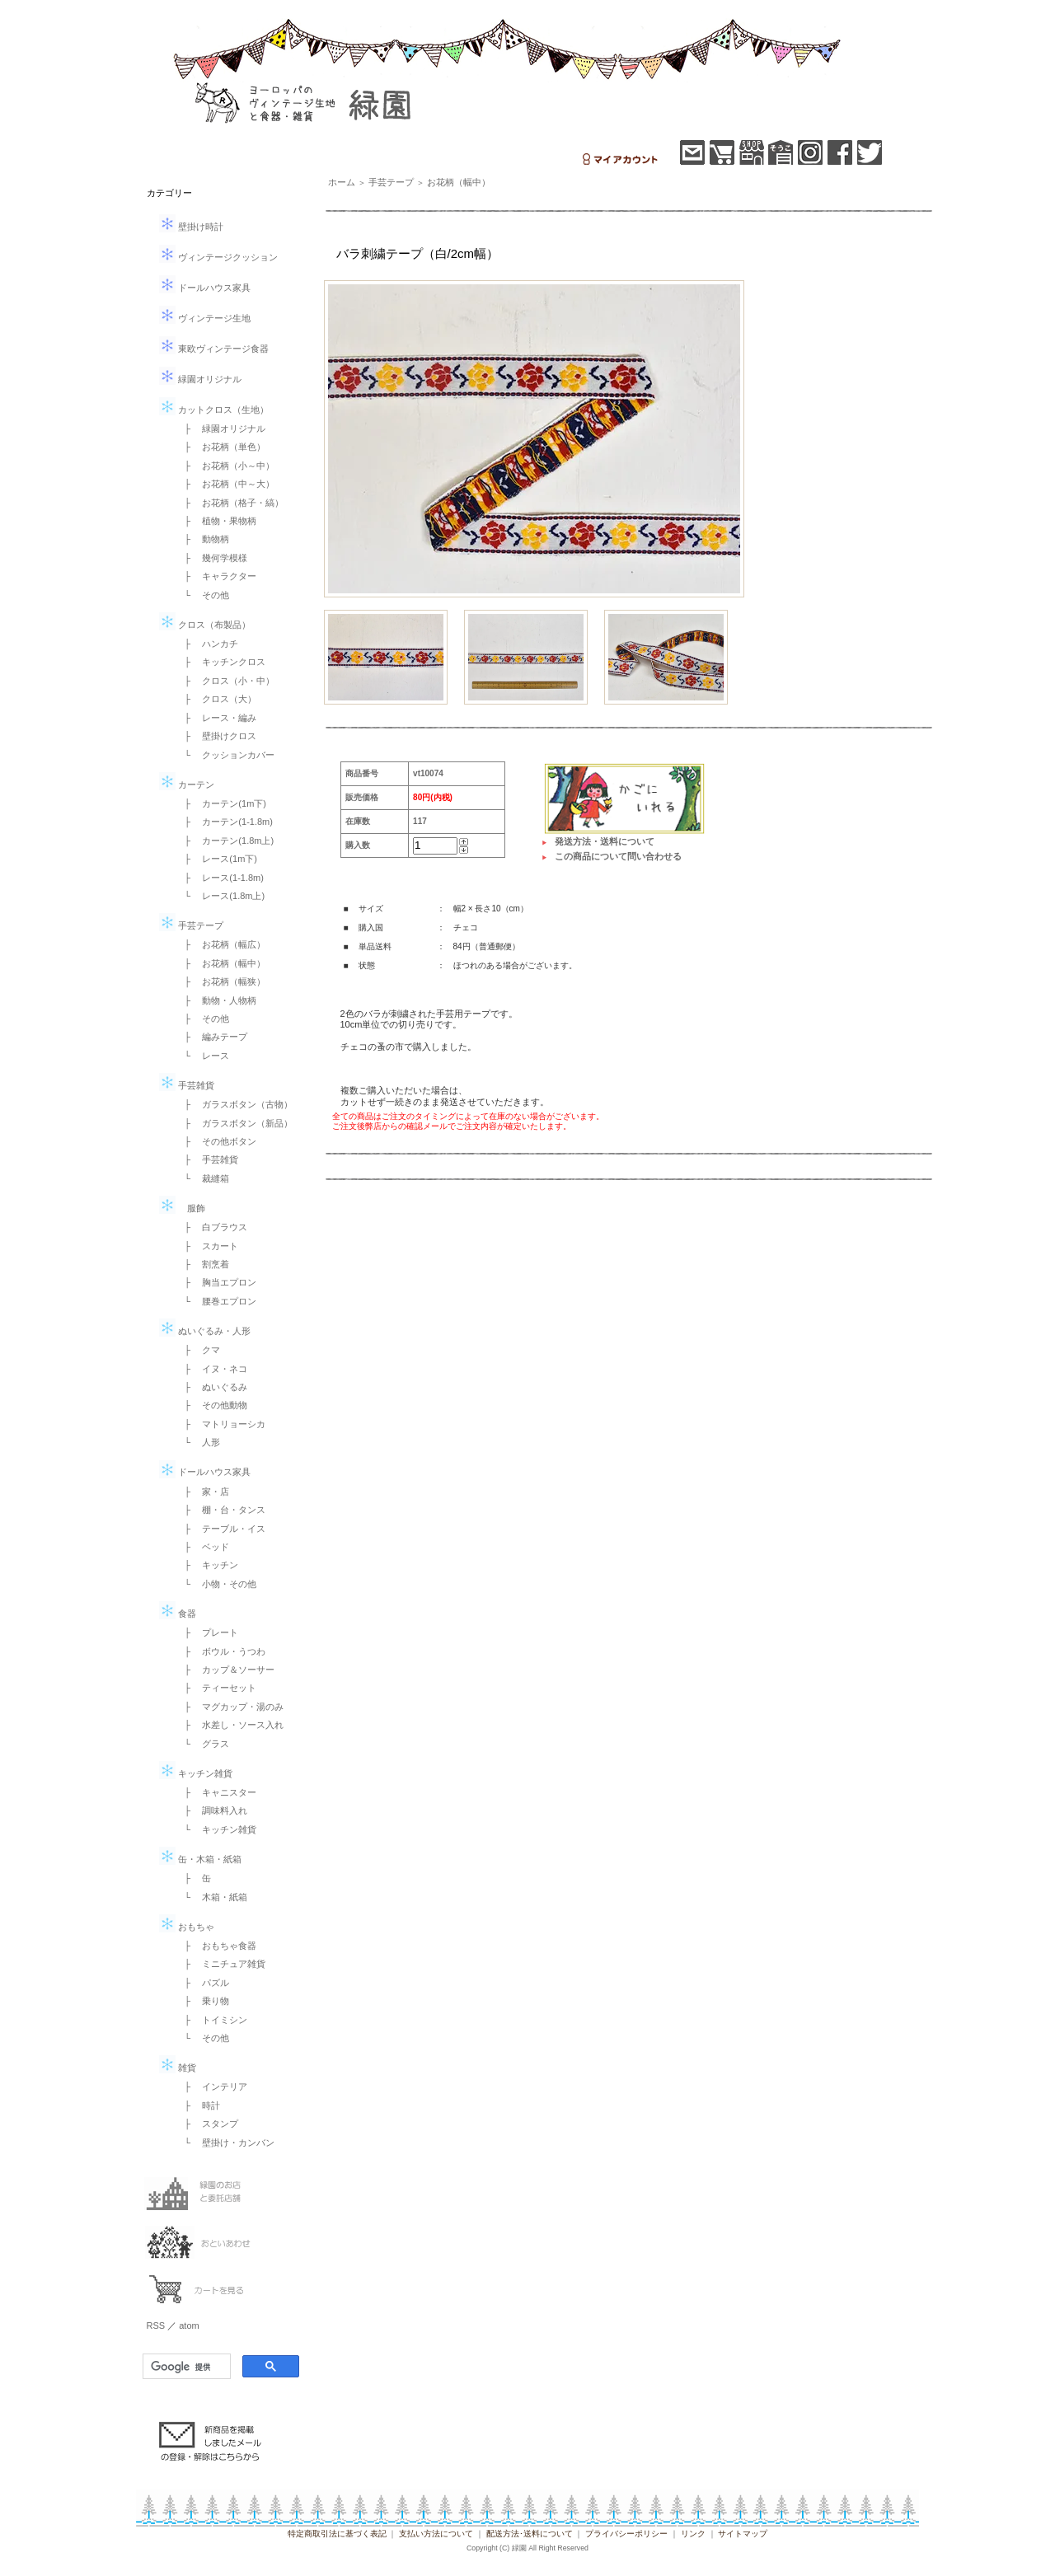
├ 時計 (198, 2105)
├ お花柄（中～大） (225, 484)
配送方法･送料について (529, 2533)
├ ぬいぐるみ (212, 1387)
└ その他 (203, 595)
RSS (156, 2325)
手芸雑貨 (186, 1085)
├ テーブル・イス (221, 1529)
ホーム (341, 182)
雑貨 (177, 2068)
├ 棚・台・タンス (221, 1510)
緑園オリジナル (200, 379)
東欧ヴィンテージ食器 (214, 349)
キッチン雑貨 (195, 1773)
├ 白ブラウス (212, 1227)
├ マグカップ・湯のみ (230, 1707)
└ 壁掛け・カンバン (225, 2142)
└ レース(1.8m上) (220, 896)
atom (189, 2325)
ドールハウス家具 (205, 288)
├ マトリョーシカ (221, 1424)
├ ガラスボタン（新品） (234, 1123)
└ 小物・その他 (216, 1584)
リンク (693, 2533)
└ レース (203, 1056)
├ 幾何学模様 (212, 558)
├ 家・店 (203, 1491)
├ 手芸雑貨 (207, 1159)
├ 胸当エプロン (216, 1282)
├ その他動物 (212, 1405)
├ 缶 (194, 1878)
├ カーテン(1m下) (221, 803)
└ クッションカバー (225, 755)
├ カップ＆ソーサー (225, 1669)
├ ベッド (203, 1547)
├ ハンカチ (207, 644)
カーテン (186, 784)
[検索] (185, 2366)
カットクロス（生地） (214, 410)
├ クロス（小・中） (225, 681)
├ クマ (198, 1350)
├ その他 (203, 1018)
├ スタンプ (207, 2124)
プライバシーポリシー (626, 2533)
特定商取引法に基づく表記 (337, 2533)
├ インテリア (212, 2086)
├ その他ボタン (216, 1141)
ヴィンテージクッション (218, 257)
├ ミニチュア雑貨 (221, 1964)
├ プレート (207, 1632)
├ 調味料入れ (212, 1810)
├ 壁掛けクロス (216, 736)
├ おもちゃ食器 (216, 1946)
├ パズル (203, 1983)
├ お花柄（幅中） (221, 963)
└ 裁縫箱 (203, 1178)
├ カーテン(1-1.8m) (224, 822)
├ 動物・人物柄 (216, 1000)
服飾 (182, 1208)
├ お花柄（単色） (221, 447)
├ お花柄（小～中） (225, 466)
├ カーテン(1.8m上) (225, 840)
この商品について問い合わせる (618, 856)
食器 (177, 1613)
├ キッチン (207, 1565)
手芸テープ (191, 925)
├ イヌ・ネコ (212, 1369)
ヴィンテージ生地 (205, 318)
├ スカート (207, 1246)
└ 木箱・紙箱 (212, 1897)
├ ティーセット (216, 1688)
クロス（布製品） (205, 625)
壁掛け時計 (191, 227)
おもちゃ (186, 1927)
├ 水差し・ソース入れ (230, 1725)
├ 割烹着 (203, 1264)
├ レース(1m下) (216, 859)
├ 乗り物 (203, 2001)
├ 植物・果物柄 (216, 521)
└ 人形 (198, 1442)
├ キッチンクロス (221, 662)
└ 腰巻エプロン (216, 1301)
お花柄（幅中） (458, 182)
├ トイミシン (212, 2020)
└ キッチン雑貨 (216, 1829)
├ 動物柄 (203, 539)
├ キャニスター (216, 1792)
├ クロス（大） (216, 699)
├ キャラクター (216, 576)
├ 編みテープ (212, 1037)
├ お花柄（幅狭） (221, 981)
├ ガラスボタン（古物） (234, 1104)
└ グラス (203, 1744)
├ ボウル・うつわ (221, 1651)
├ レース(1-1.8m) (220, 878)
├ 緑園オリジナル (221, 428)
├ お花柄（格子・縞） (230, 503)
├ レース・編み (216, 718)
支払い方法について (436, 2533)
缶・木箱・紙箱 (200, 1859)
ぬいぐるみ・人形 (205, 1331)
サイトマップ (742, 2533)
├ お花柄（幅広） (221, 944)
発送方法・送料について (604, 841)
